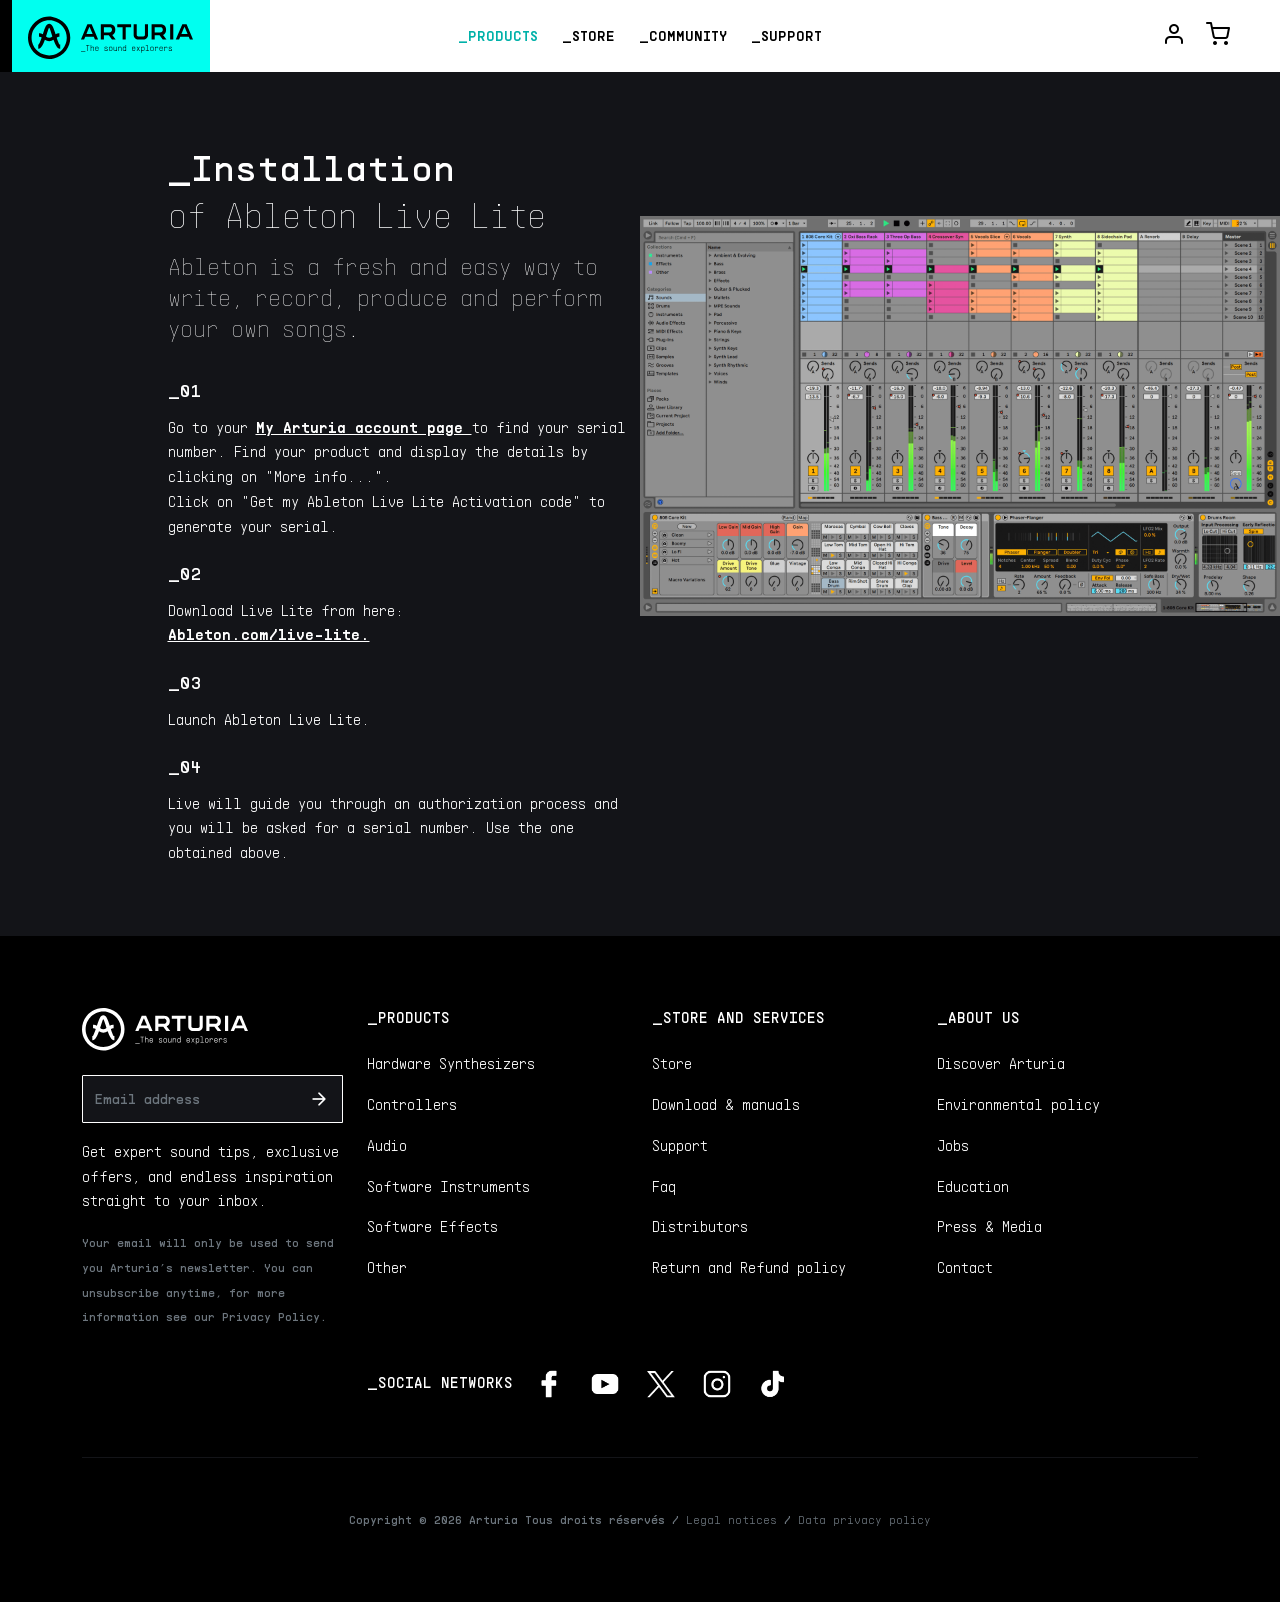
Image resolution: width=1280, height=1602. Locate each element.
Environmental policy (1018, 1104)
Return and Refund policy (749, 1267)
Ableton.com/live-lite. (269, 634)
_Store (588, 35)
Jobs (953, 1145)
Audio (387, 1145)
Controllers (412, 1104)
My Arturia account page (364, 427)
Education (973, 1186)
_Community (683, 35)
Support (680, 1145)
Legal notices (731, 1519)
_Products (498, 35)
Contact (965, 1267)
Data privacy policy (864, 1519)
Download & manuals (726, 1104)
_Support (786, 35)
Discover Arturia (1001, 1063)
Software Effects (432, 1226)
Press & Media (989, 1226)
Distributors (700, 1226)
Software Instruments (448, 1186)
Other (387, 1267)
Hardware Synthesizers (451, 1063)
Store (672, 1063)
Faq (664, 1186)
